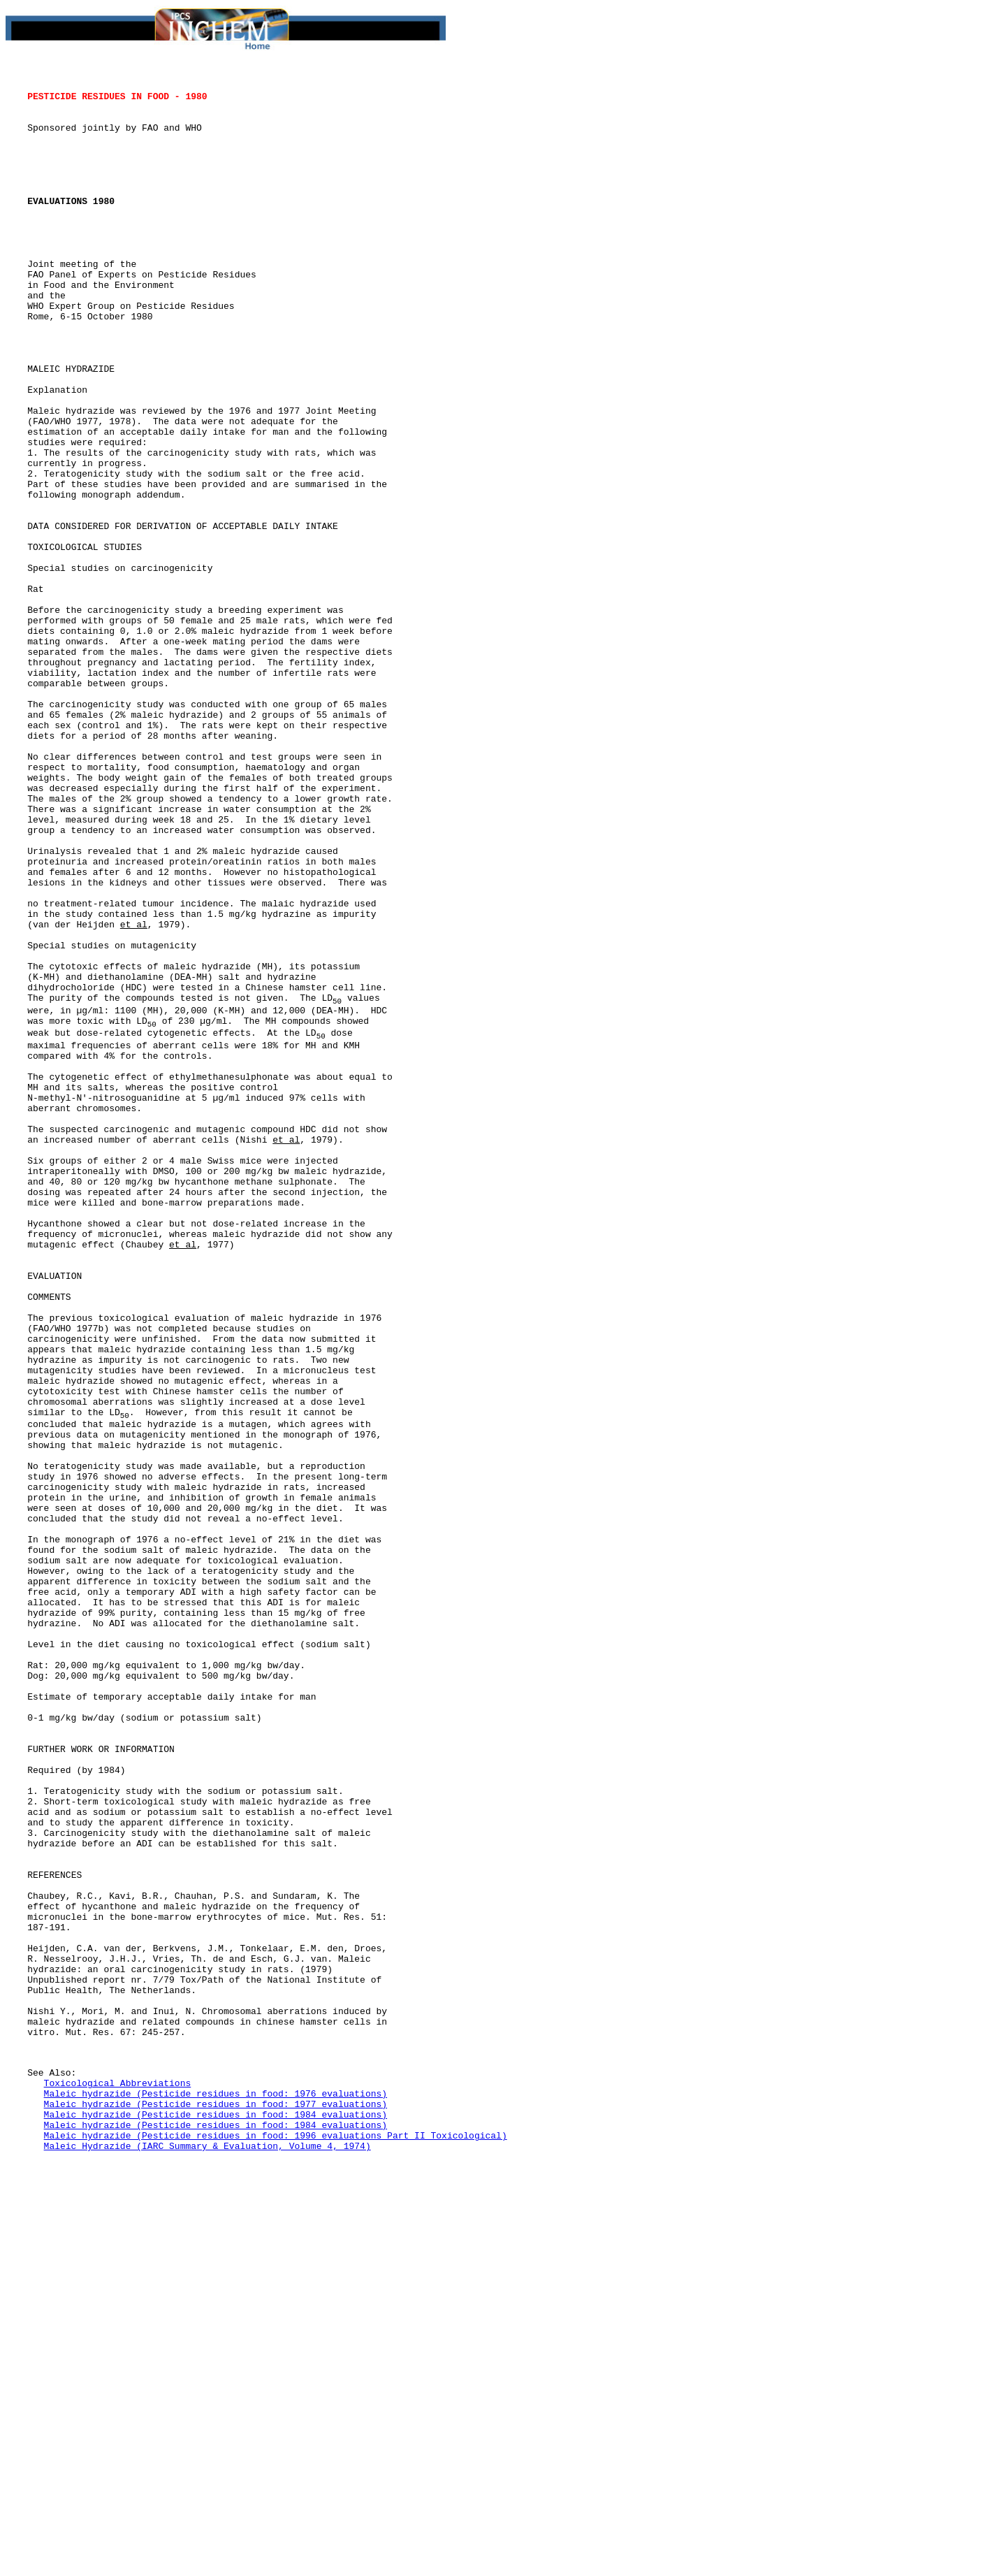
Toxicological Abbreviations (117, 2485)
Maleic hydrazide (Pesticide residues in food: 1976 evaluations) (215, 2497)
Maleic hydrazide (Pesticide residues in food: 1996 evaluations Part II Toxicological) (275, 2548)
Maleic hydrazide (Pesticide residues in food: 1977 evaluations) (215, 2510)
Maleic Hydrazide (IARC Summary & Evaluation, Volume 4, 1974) (207, 2560)
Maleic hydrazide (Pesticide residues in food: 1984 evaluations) (215, 2523)
